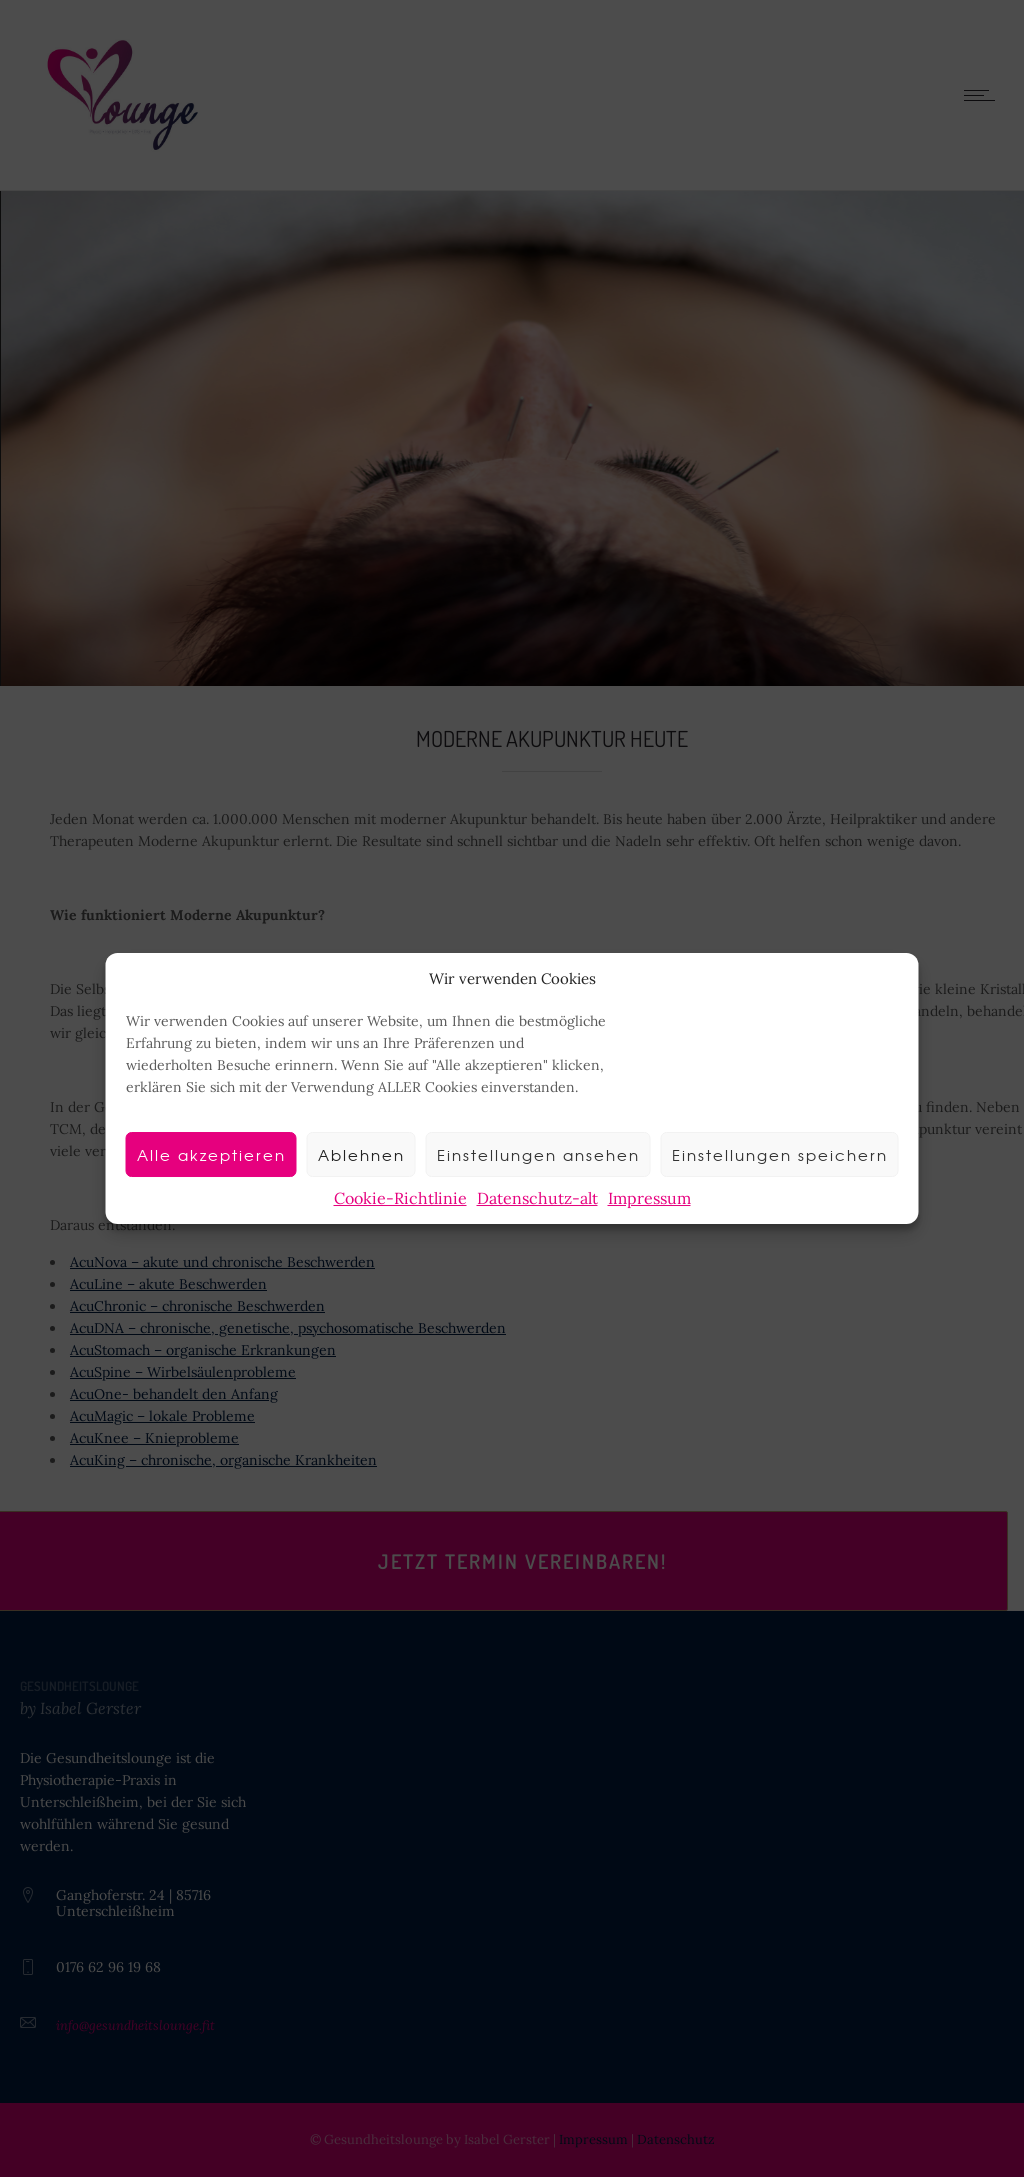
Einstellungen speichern (780, 1155)
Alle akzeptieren (211, 1155)
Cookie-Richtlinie (400, 1198)
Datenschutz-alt (537, 1198)
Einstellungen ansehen (538, 1155)
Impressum (649, 1198)
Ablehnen (361, 1155)
